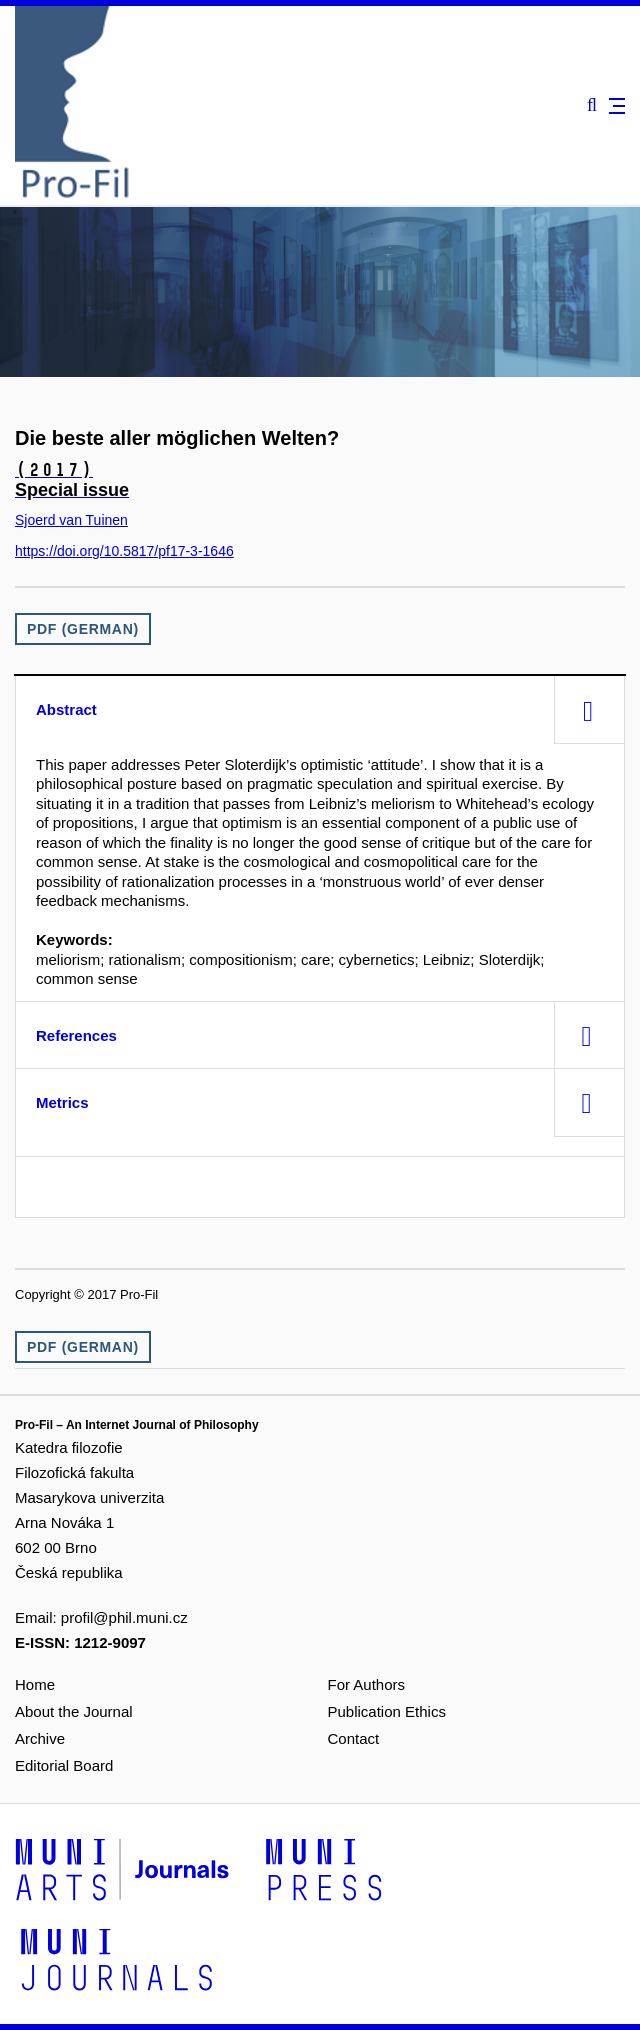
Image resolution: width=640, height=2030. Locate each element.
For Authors (367, 1684)
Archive (40, 1738)
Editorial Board (64, 1765)
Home (35, 1684)
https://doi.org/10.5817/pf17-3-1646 (124, 551)
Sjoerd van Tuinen (71, 520)
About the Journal (74, 1711)
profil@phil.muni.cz (124, 1617)
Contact (354, 1738)
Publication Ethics (387, 1711)
